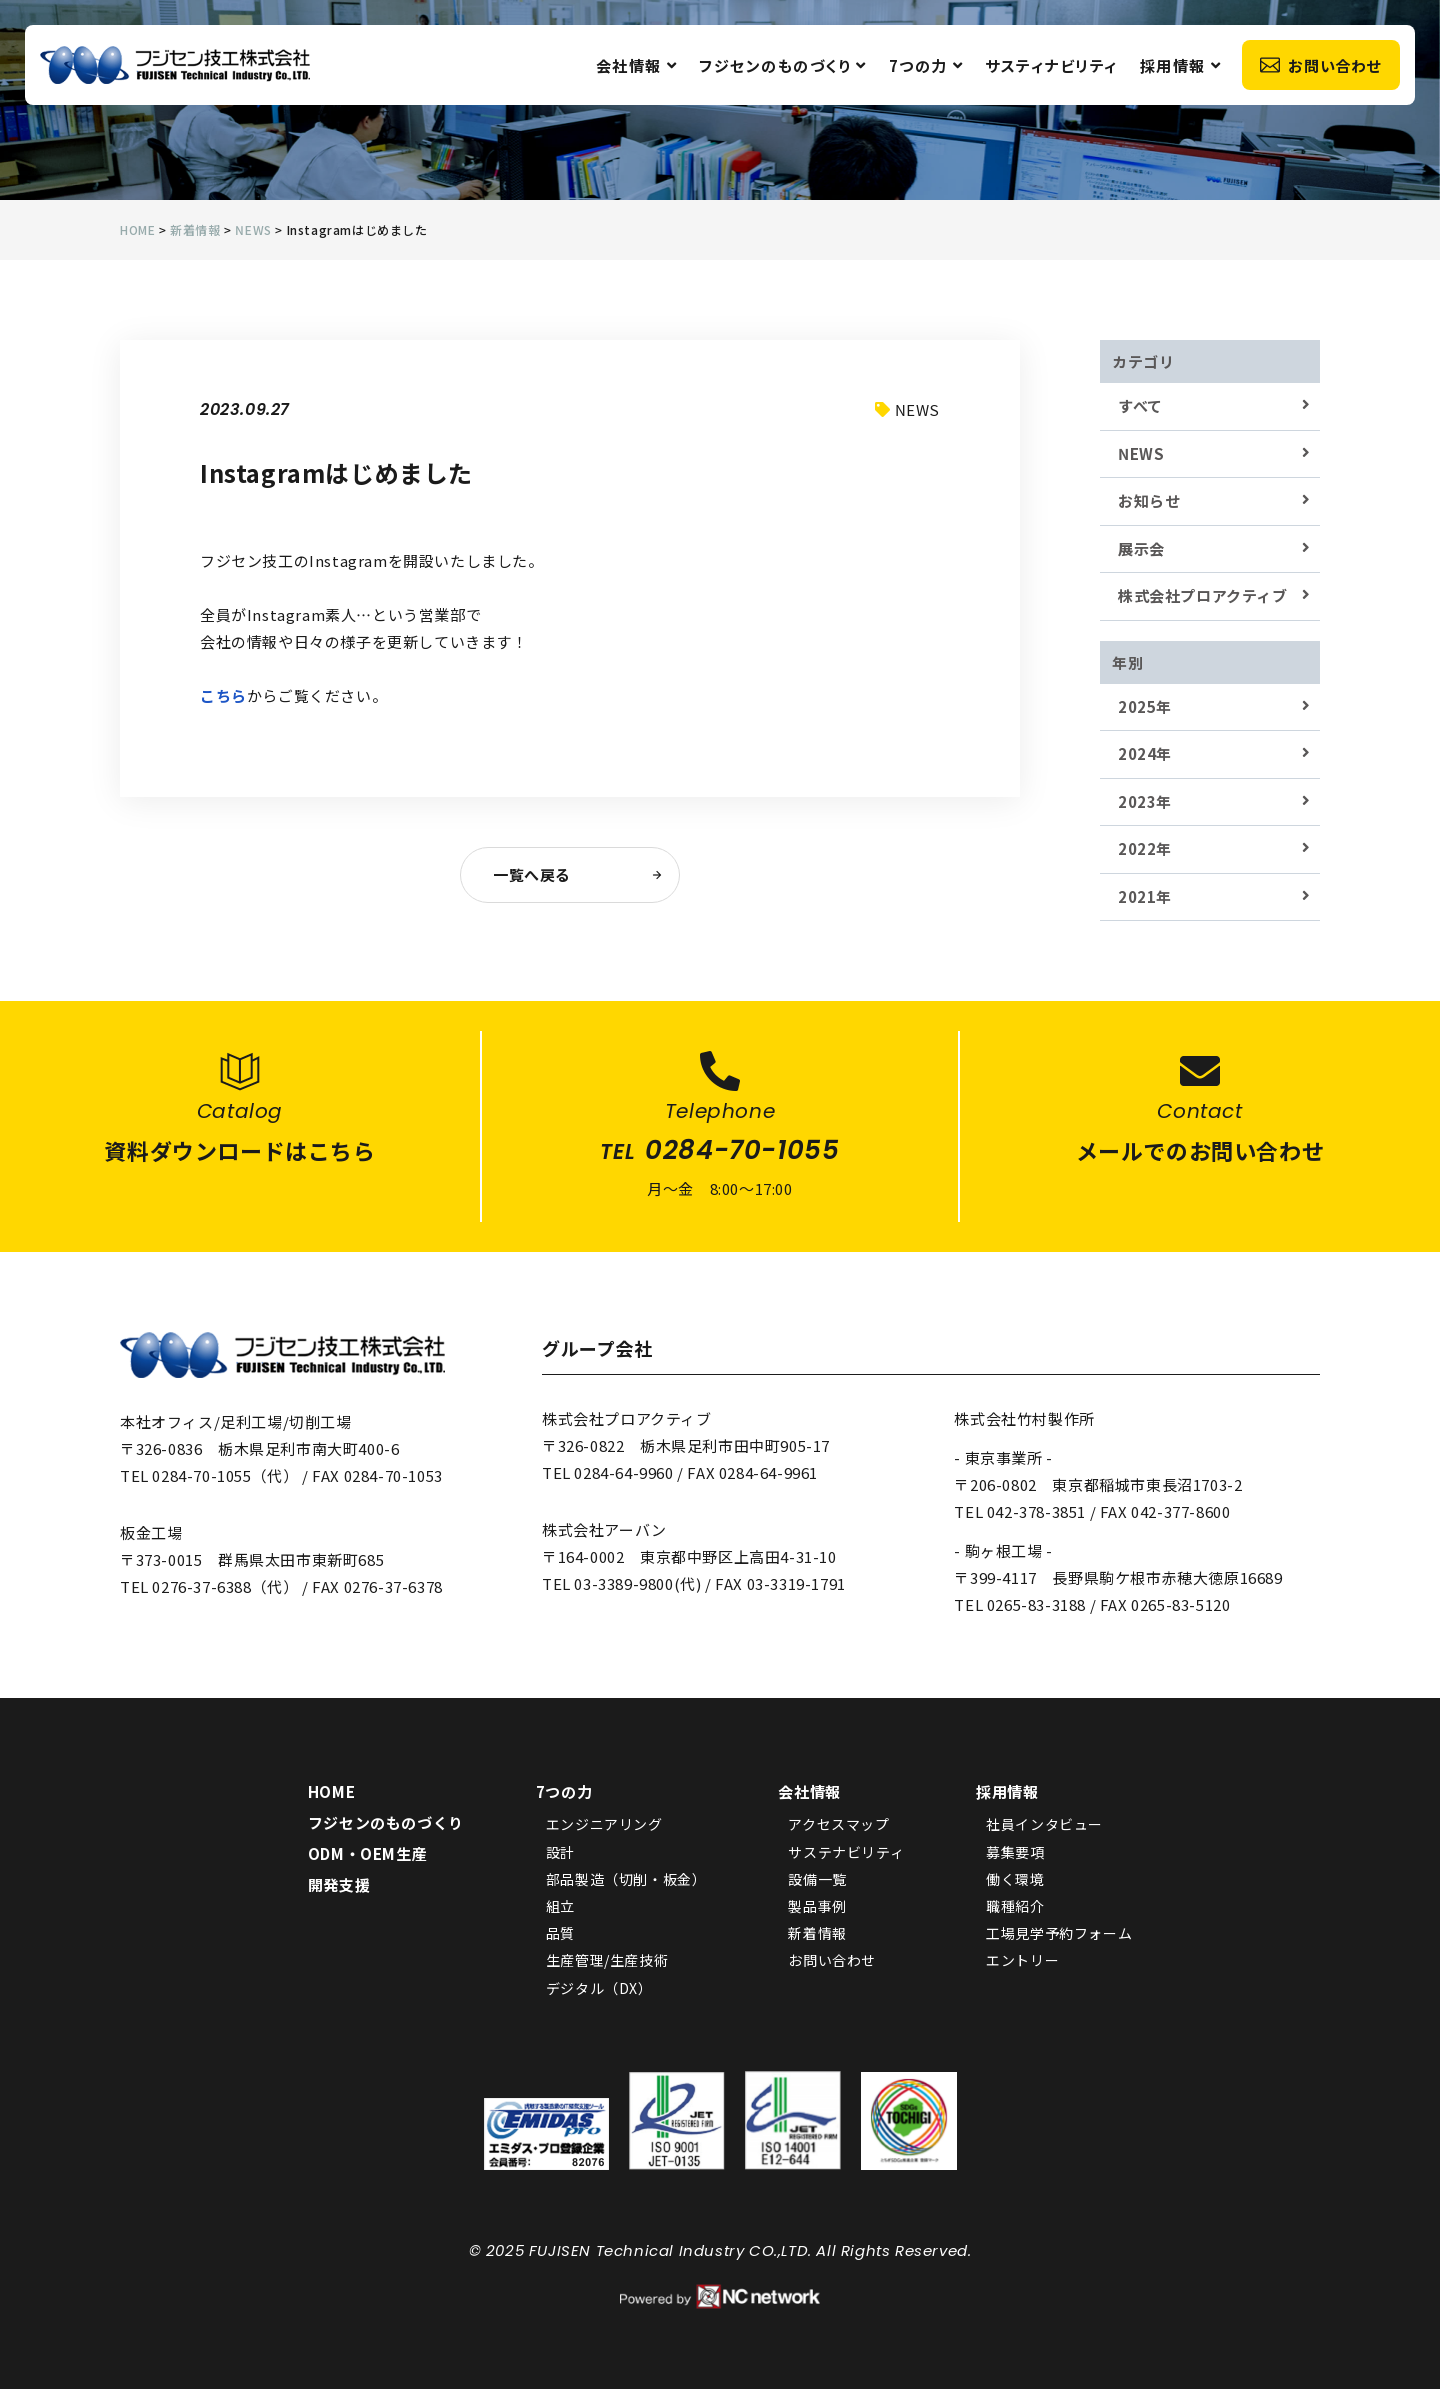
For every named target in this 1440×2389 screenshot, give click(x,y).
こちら (223, 695)
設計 (560, 1852)
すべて (1140, 405)
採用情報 (1181, 65)
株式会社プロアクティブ (1203, 595)
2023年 (1145, 801)
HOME (331, 1791)
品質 (560, 1933)
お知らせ (1149, 500)
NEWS (1141, 453)
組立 (560, 1906)
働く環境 (1015, 1879)
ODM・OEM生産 (367, 1853)
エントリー (1022, 1960)
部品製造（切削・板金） (626, 1879)
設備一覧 (817, 1879)
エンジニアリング (604, 1824)
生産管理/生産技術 (607, 1960)
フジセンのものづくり (783, 65)
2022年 (1145, 848)
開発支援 (339, 1884)
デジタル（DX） (599, 1988)
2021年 (1145, 896)
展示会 (1141, 548)
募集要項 (1015, 1852)
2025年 (1145, 706)
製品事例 (817, 1906)
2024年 (1145, 753)
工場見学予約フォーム (1059, 1933)
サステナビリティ (846, 1852)
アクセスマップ (838, 1824)
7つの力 (926, 65)
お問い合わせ (1321, 65)
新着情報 (817, 1933)
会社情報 (637, 65)
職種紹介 (1015, 1906)
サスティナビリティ (1051, 65)
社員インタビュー (1044, 1824)
